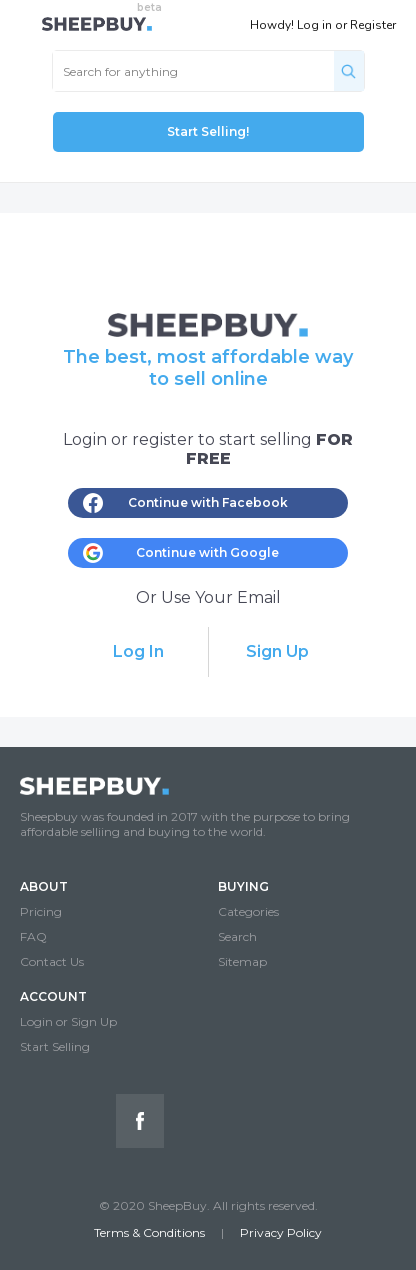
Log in (314, 25)
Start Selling (55, 1046)
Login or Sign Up (68, 1021)
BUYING (243, 886)
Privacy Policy (281, 1232)
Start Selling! (208, 131)
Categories (248, 911)
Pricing (41, 911)
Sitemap (242, 961)
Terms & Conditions (149, 1232)
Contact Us (52, 961)
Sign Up (277, 651)
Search (237, 936)
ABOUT (44, 886)
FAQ (33, 936)
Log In (138, 651)
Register (373, 25)
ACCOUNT (53, 996)
